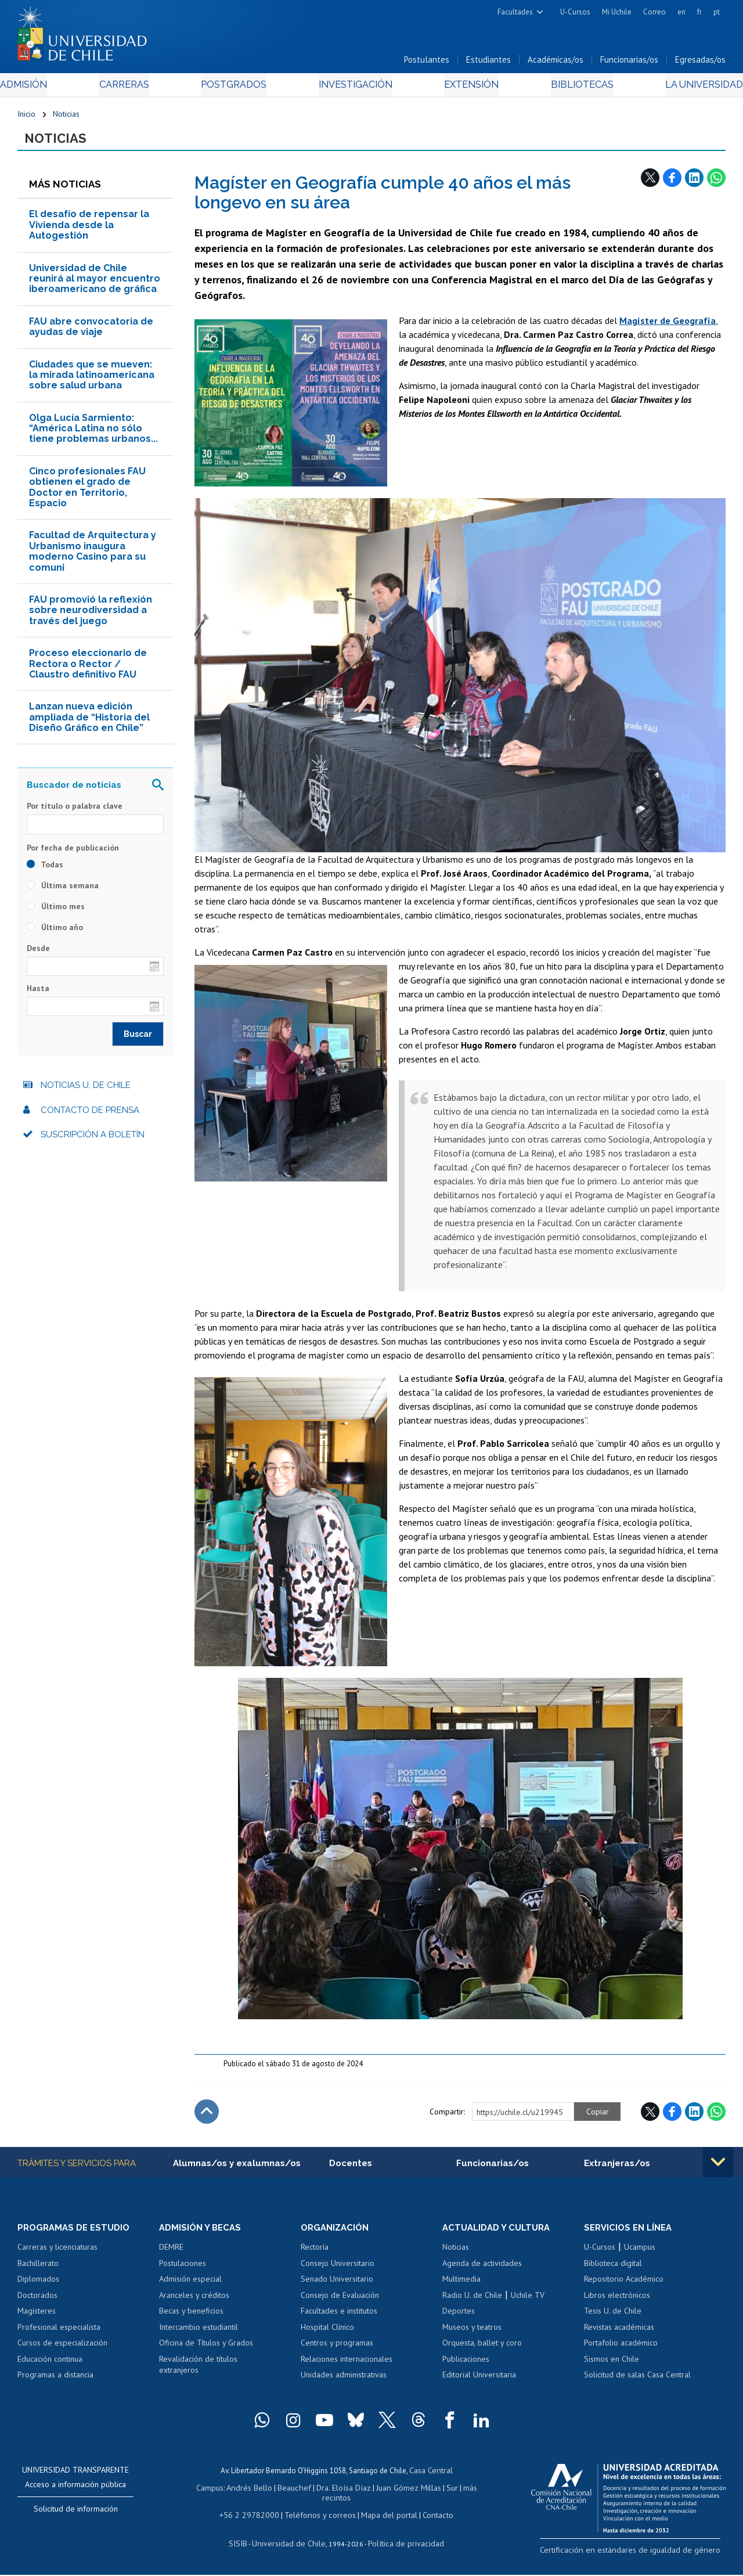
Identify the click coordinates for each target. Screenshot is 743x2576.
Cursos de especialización (62, 2349)
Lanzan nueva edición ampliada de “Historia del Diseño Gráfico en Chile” (89, 723)
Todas (45, 869)
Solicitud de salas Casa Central (637, 2381)
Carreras (136, 88)
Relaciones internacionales (346, 2366)
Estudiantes (488, 63)
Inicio (26, 117)
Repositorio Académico (623, 2285)
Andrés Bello (254, 2493)
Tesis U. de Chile (612, 2317)
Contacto (429, 2517)
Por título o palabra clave (74, 811)
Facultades (515, 12)
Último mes (56, 911)
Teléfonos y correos (319, 2517)
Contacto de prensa (90, 1115)
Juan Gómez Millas (404, 2493)
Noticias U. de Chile (86, 1091)
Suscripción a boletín (93, 1140)
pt (716, 12)
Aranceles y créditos (194, 2301)
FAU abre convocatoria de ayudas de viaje (91, 332)
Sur (445, 2493)
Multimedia (461, 2285)
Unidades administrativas (344, 2381)
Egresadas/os (700, 63)
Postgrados (238, 88)
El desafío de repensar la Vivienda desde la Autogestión (89, 230)
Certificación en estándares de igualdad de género (644, 2555)
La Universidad (682, 88)
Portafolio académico (621, 2349)
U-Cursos (575, 12)
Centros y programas (337, 2349)
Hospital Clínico (327, 2333)
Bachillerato (38, 2269)
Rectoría (315, 2254)
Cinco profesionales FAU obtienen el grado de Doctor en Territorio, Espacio (87, 492)
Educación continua (49, 2366)
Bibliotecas (566, 88)
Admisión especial (190, 2285)
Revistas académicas (619, 2333)
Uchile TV (527, 2301)
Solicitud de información (76, 2515)
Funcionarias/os (629, 63)
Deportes (458, 2317)
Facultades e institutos (339, 2317)
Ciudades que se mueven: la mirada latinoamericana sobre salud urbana (91, 380)
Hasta (38, 994)
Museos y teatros (472, 2333)
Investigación (353, 88)
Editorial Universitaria (479, 2381)
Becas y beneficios (191, 2317)
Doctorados (37, 2301)
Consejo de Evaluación (340, 2301)
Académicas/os (555, 63)
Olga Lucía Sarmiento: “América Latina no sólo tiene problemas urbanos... (93, 433)
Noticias (66, 117)
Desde (38, 953)
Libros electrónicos (617, 2301)
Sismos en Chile (611, 2366)
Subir (206, 2117)
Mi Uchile (617, 12)
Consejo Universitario (337, 2269)
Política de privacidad (401, 2544)
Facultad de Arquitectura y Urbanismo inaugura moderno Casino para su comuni (92, 556)
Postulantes (426, 63)
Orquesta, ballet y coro (482, 2349)
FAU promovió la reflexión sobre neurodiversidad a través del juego (90, 616)
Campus (217, 2493)
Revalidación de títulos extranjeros (198, 2372)
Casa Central (431, 2476)
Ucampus (639, 2254)
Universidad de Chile (291, 2544)
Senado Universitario (337, 2285)
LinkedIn (694, 183)
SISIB (245, 2544)
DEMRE (171, 2254)
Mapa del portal (383, 2517)
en (681, 12)
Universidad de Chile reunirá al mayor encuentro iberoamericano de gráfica (94, 284)
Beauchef (296, 2493)
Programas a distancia (55, 2381)
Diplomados (38, 2285)
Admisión (43, 88)
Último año (55, 932)
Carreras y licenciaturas (57, 2254)
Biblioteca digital (613, 2269)
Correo (654, 12)
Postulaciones (182, 2269)
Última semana (63, 890)
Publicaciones (465, 2366)
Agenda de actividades (482, 2269)
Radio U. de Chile (472, 2301)
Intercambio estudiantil (198, 2333)
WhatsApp (716, 183)
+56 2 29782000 (255, 2517)
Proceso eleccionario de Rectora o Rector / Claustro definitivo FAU (88, 669)
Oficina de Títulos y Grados (206, 2349)
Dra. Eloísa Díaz (342, 2493)
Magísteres (36, 2317)
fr (699, 12)
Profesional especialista (58, 2333)
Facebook (672, 182)
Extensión (463, 88)
